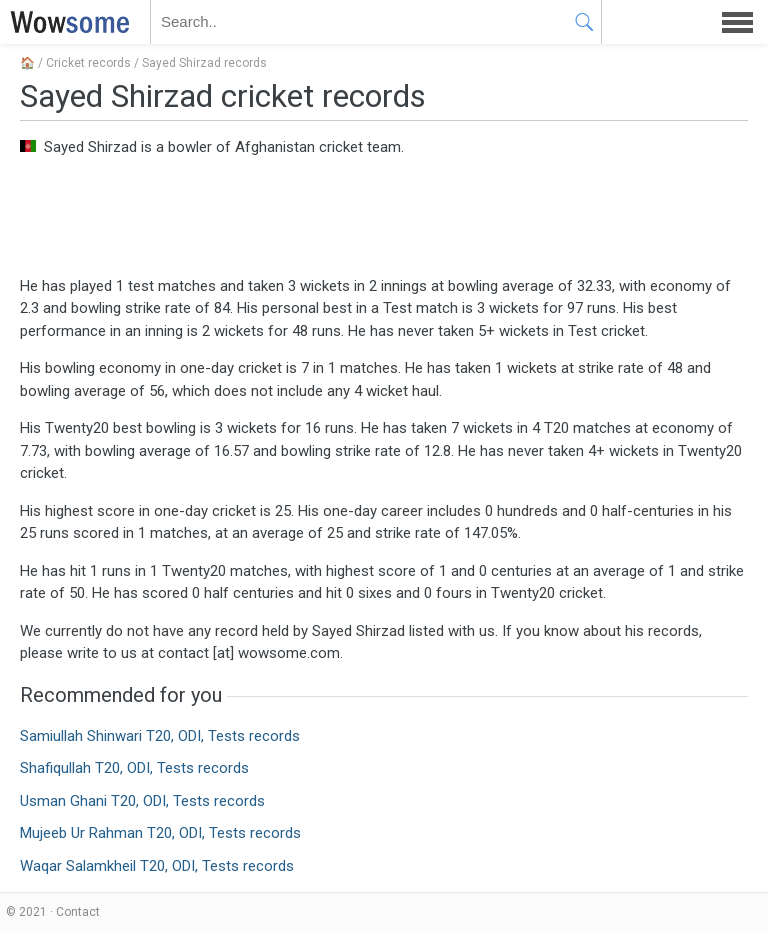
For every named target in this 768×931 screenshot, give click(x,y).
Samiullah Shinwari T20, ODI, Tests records (160, 736)
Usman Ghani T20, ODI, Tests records (142, 801)
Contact (78, 912)
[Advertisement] (384, 215)
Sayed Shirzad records (204, 63)
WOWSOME (66, 22)
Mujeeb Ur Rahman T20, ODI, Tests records (160, 833)
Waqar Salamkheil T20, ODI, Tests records (157, 866)
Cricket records (88, 63)
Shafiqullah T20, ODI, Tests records (134, 768)
